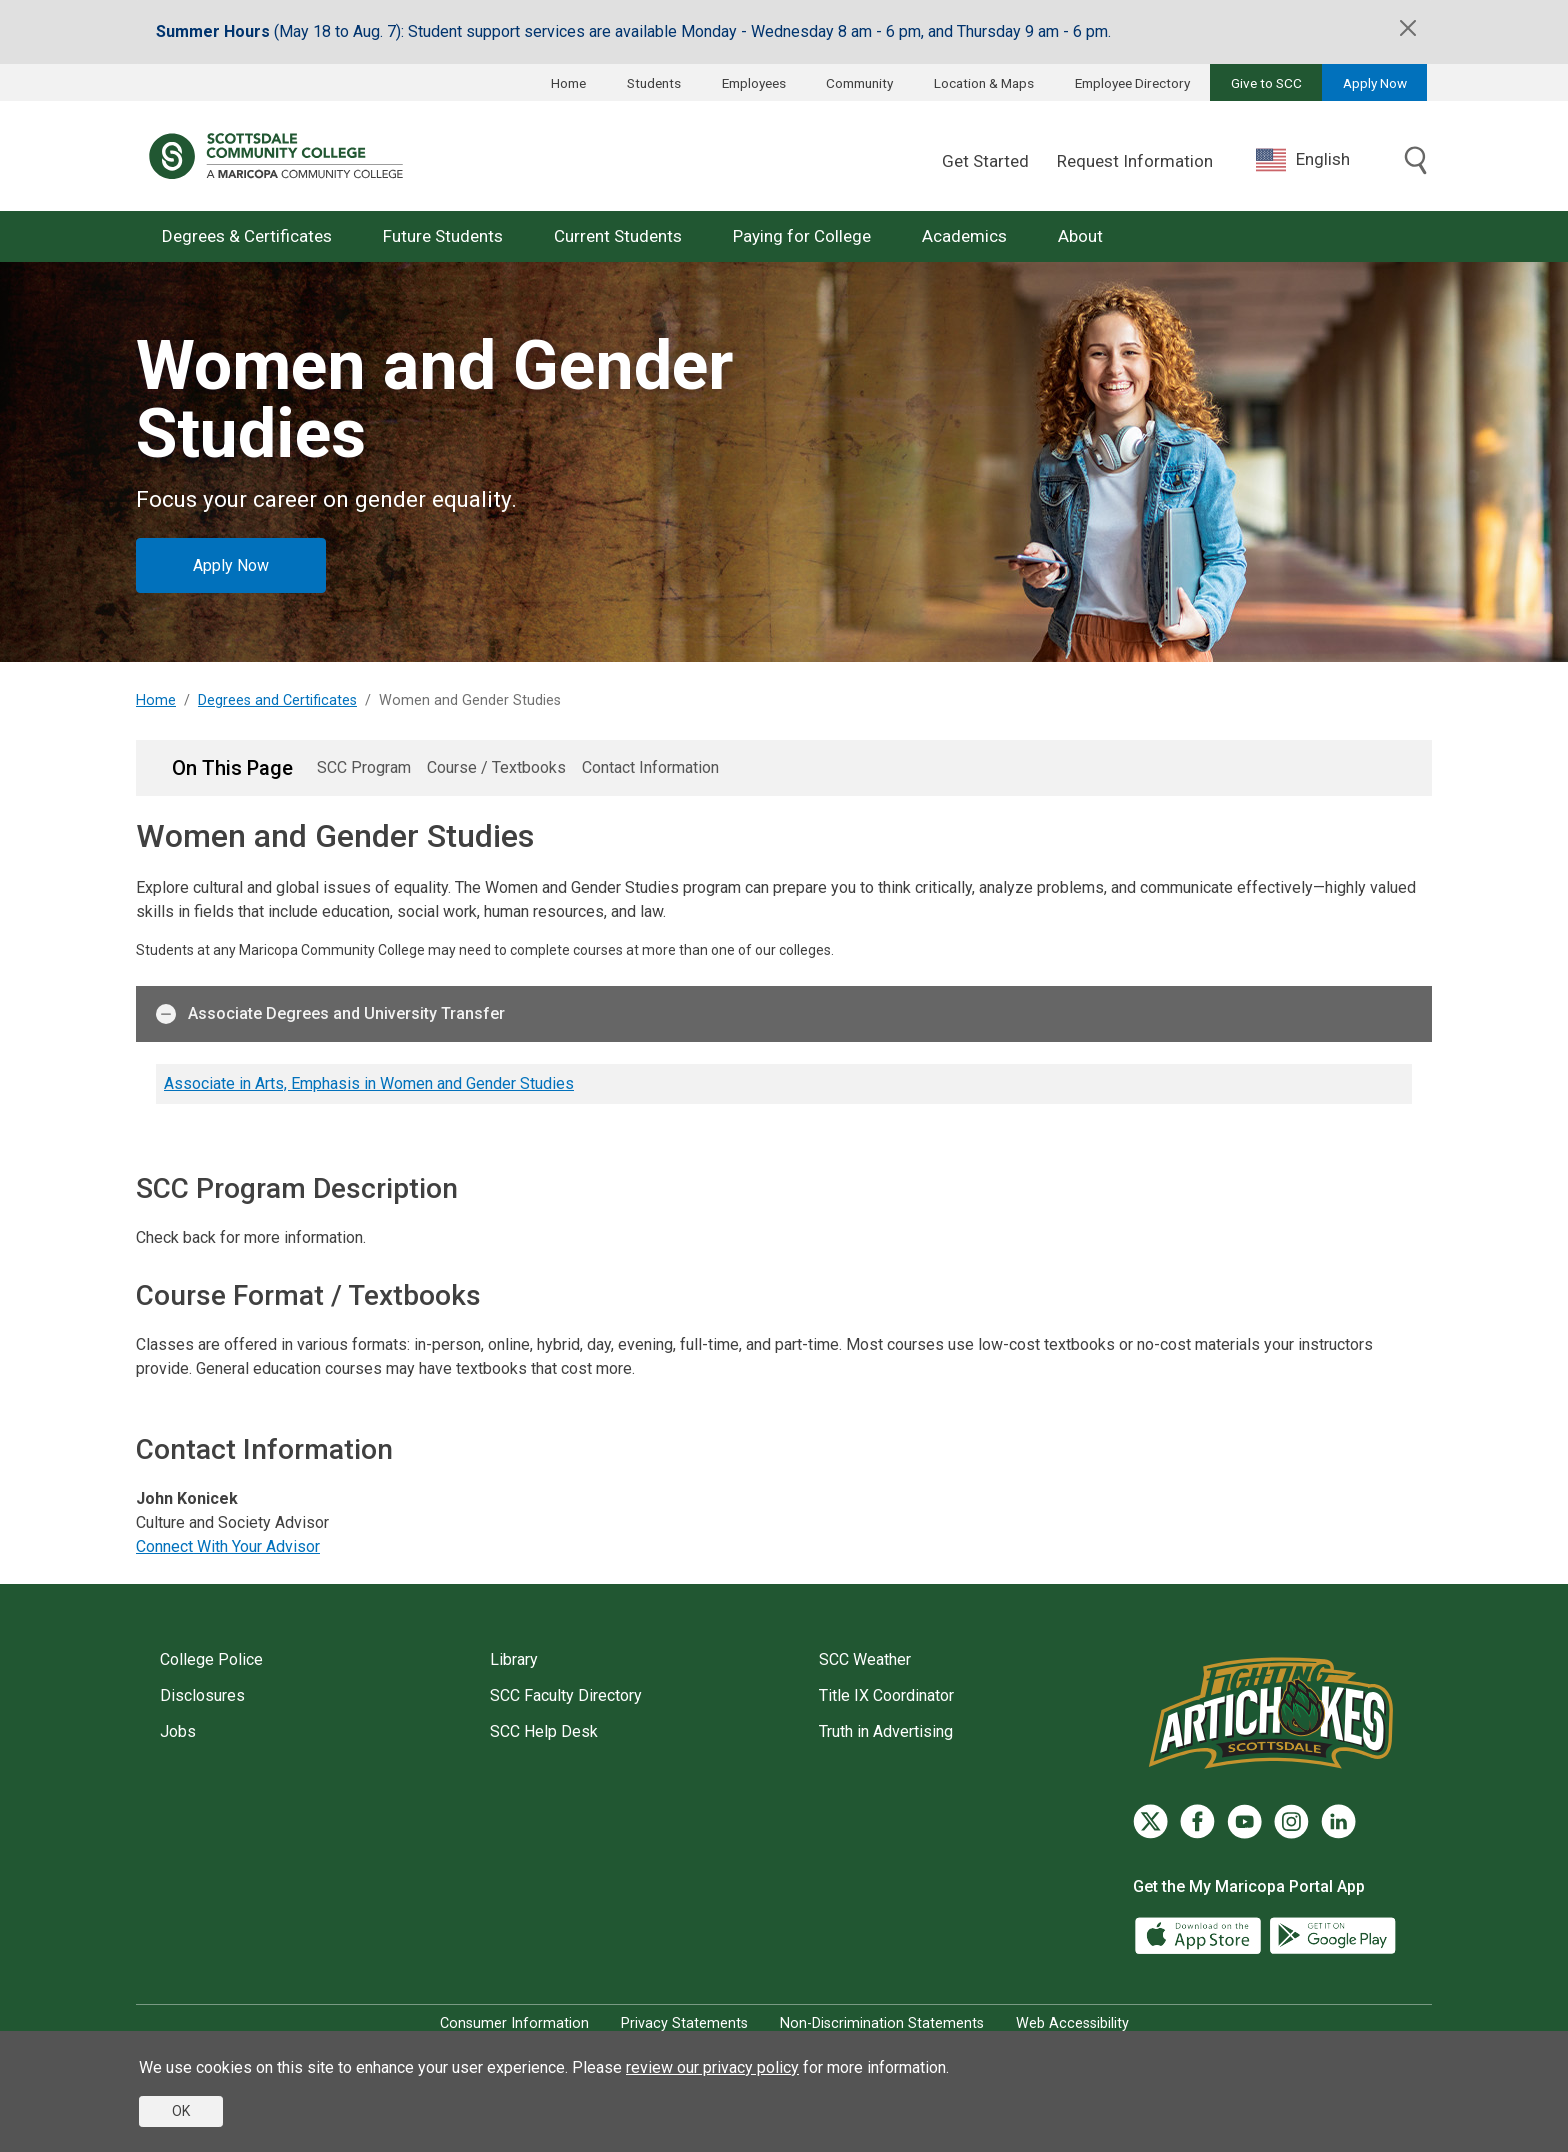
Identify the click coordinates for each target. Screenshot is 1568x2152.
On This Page (232, 768)
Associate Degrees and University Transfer (330, 1014)
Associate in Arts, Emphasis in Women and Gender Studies (369, 1083)
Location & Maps (984, 83)
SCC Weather (865, 1659)
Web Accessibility (1072, 2023)
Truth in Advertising (886, 1731)
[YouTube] (1244, 1821)
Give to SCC (1266, 83)
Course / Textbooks (496, 767)
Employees (754, 83)
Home (568, 83)
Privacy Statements (684, 2023)
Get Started (985, 161)
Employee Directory (1132, 83)
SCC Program (364, 767)
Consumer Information (514, 2023)
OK (181, 2111)
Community (859, 83)
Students (654, 83)
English (1303, 160)
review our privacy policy (712, 2067)
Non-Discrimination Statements (882, 2023)
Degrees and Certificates (277, 700)
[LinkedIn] (1338, 1821)
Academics (964, 236)
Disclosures (202, 1695)
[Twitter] (1150, 1821)
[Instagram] (1291, 1821)
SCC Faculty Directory (566, 1695)
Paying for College (802, 236)
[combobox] (1318, 159)
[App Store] (1200, 1934)
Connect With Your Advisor (228, 1546)
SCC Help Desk (544, 1731)
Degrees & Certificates (247, 236)
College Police (211, 1659)
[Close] (1408, 28)
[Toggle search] (1416, 162)
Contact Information (650, 767)
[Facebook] (1197, 1821)
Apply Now (1375, 83)
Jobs (178, 1731)
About (1080, 236)
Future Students (443, 236)
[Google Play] (1332, 1934)
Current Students (618, 236)
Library (514, 1659)
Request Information (1135, 161)
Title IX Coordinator (886, 1695)
